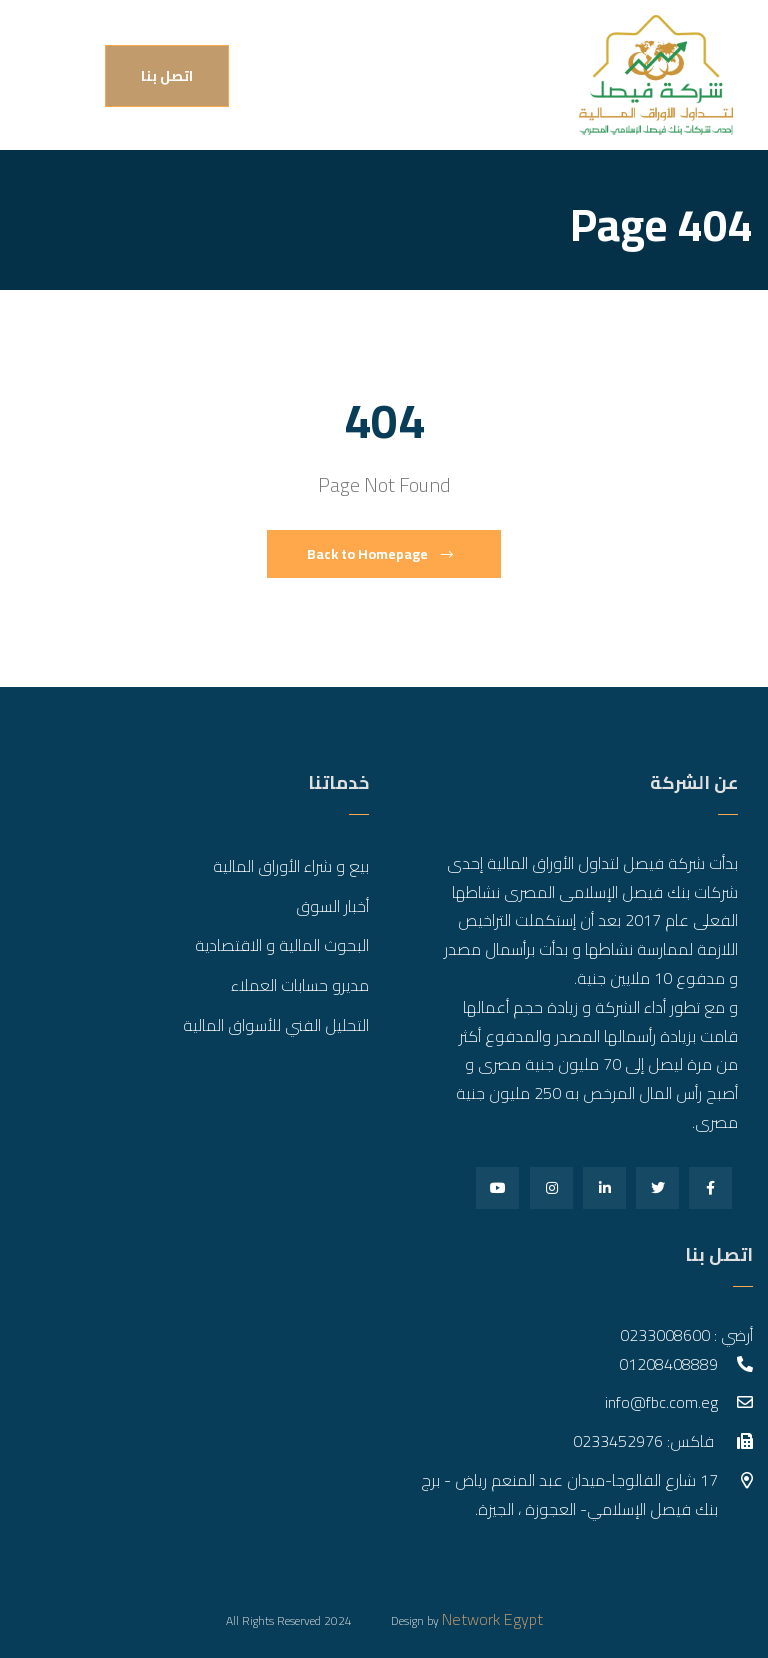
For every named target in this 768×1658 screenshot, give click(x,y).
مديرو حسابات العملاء (300, 985)
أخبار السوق (332, 906)
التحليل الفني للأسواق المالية (276, 1025)
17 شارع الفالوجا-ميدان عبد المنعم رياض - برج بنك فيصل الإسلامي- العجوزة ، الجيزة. (569, 1494)
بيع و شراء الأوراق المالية (291, 866)
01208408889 (668, 1364)
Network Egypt (492, 1619)
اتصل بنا (167, 76)
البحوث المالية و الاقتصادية (282, 945)
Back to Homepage (380, 554)
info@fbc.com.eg (661, 1402)
